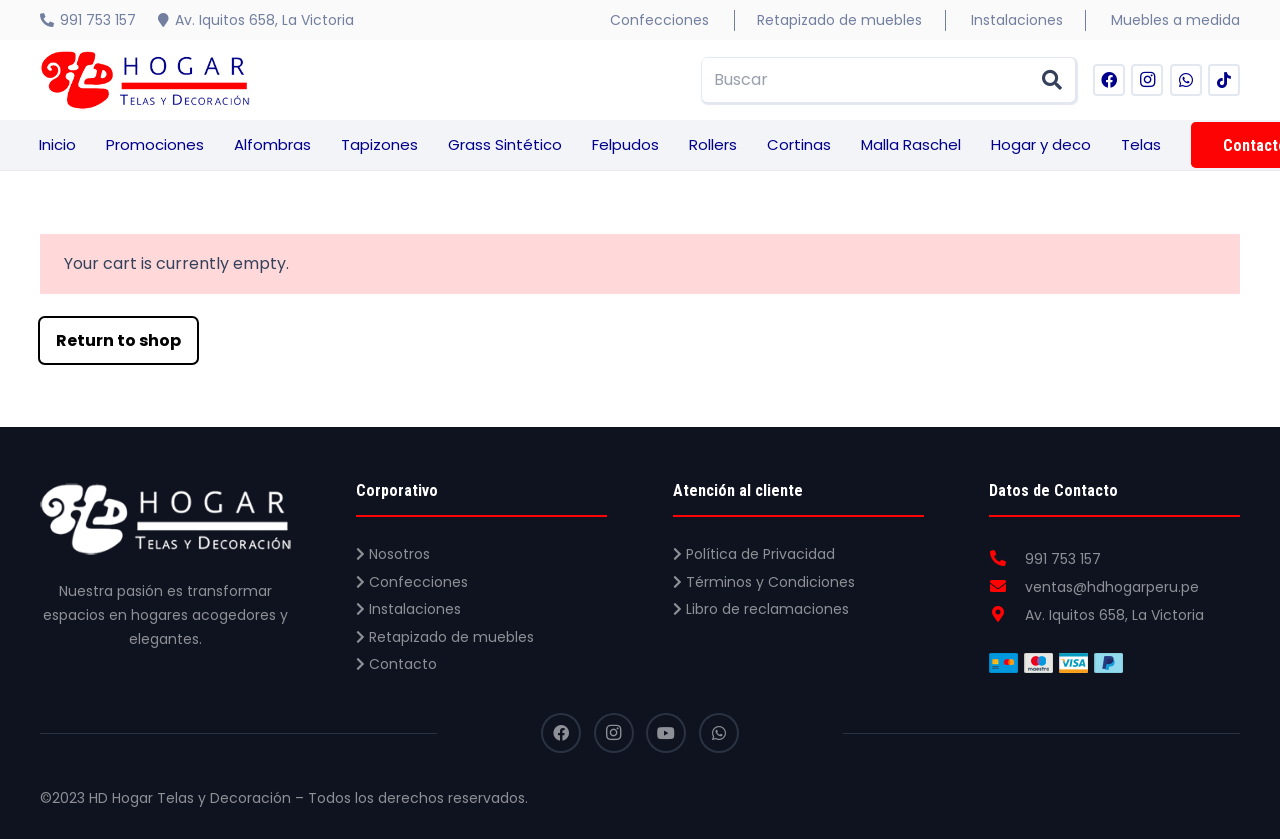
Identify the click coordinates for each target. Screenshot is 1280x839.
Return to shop (118, 340)
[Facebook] (1109, 80)
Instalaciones (408, 609)
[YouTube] (666, 733)
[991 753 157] (1007, 559)
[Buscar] (889, 80)
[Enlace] (145, 80)
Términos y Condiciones (764, 582)
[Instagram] (1147, 80)
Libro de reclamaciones (761, 609)
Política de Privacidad (754, 554)
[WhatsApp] (1186, 80)
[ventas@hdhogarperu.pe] (1007, 587)
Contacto (396, 664)
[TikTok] (1224, 80)
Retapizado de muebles (445, 637)
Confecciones (412, 582)
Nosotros (393, 554)
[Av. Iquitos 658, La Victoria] (1007, 615)
